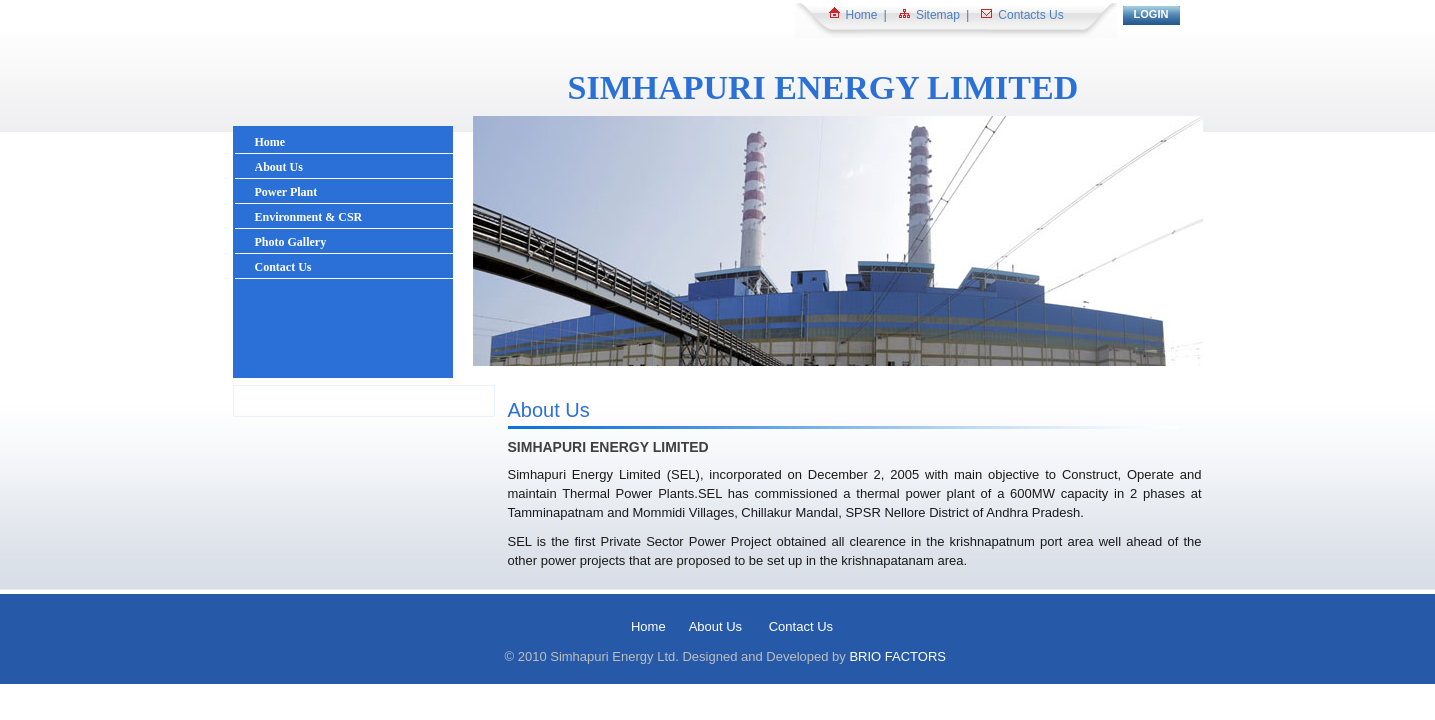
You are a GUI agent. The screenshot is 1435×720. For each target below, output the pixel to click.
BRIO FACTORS (897, 656)
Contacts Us (1030, 15)
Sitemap (938, 15)
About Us (717, 626)
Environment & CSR (309, 217)
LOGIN (1151, 14)
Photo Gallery (291, 242)
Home (862, 15)
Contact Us (283, 267)
